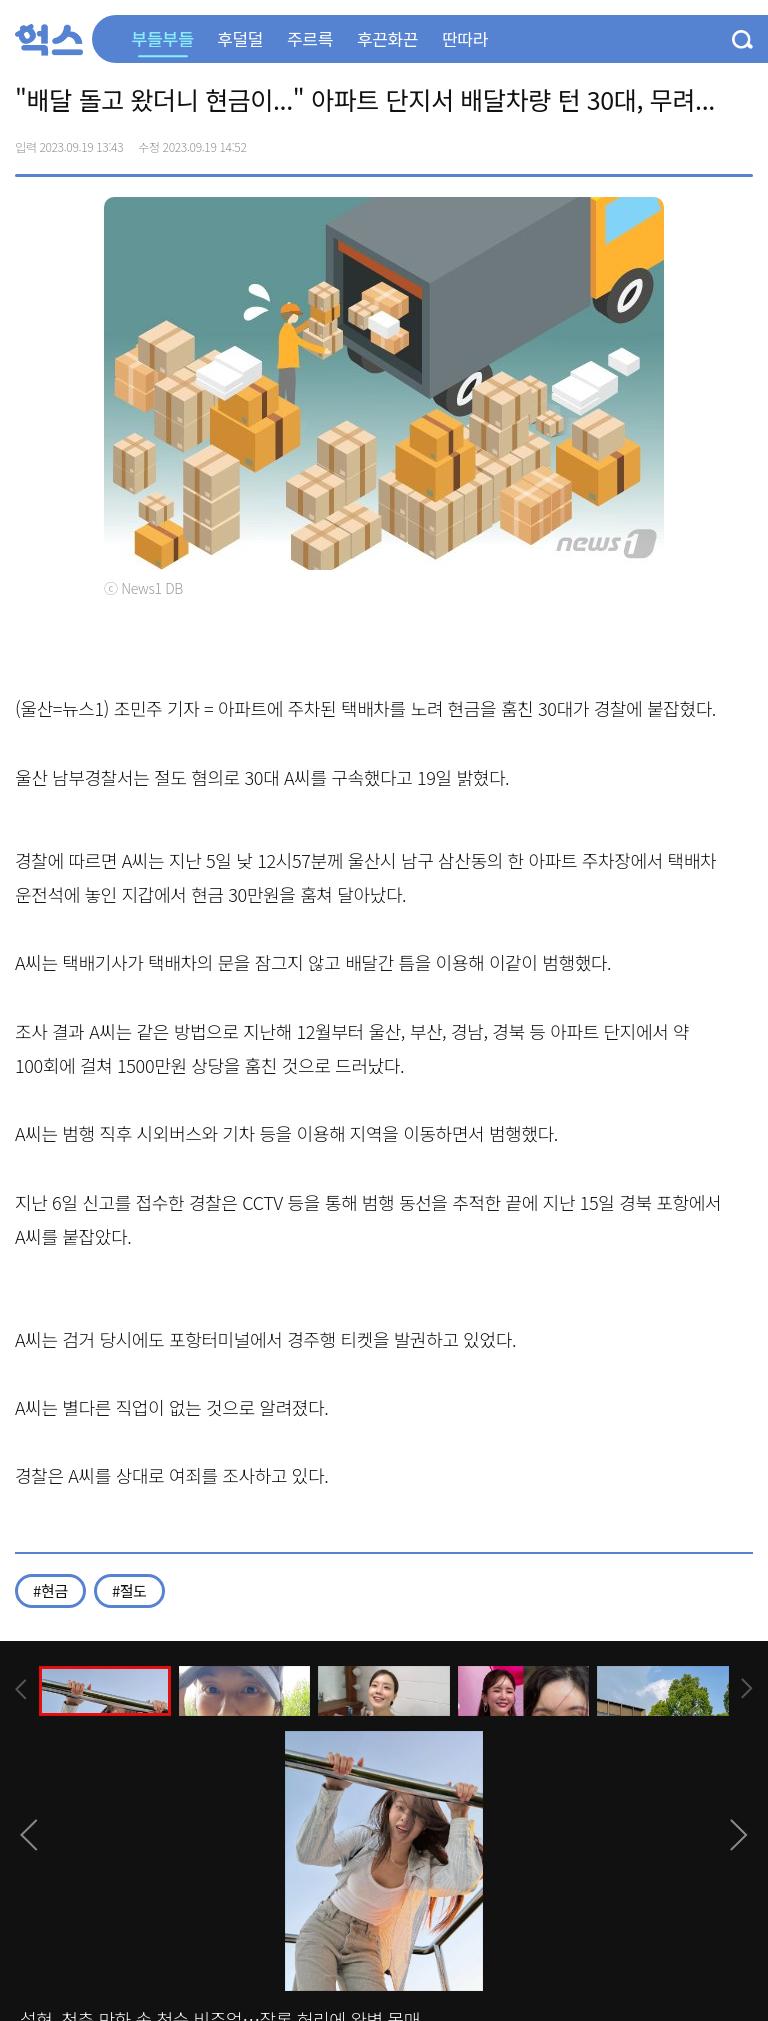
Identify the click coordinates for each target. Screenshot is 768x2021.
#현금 (50, 1590)
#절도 (129, 1590)
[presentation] (21, 1689)
